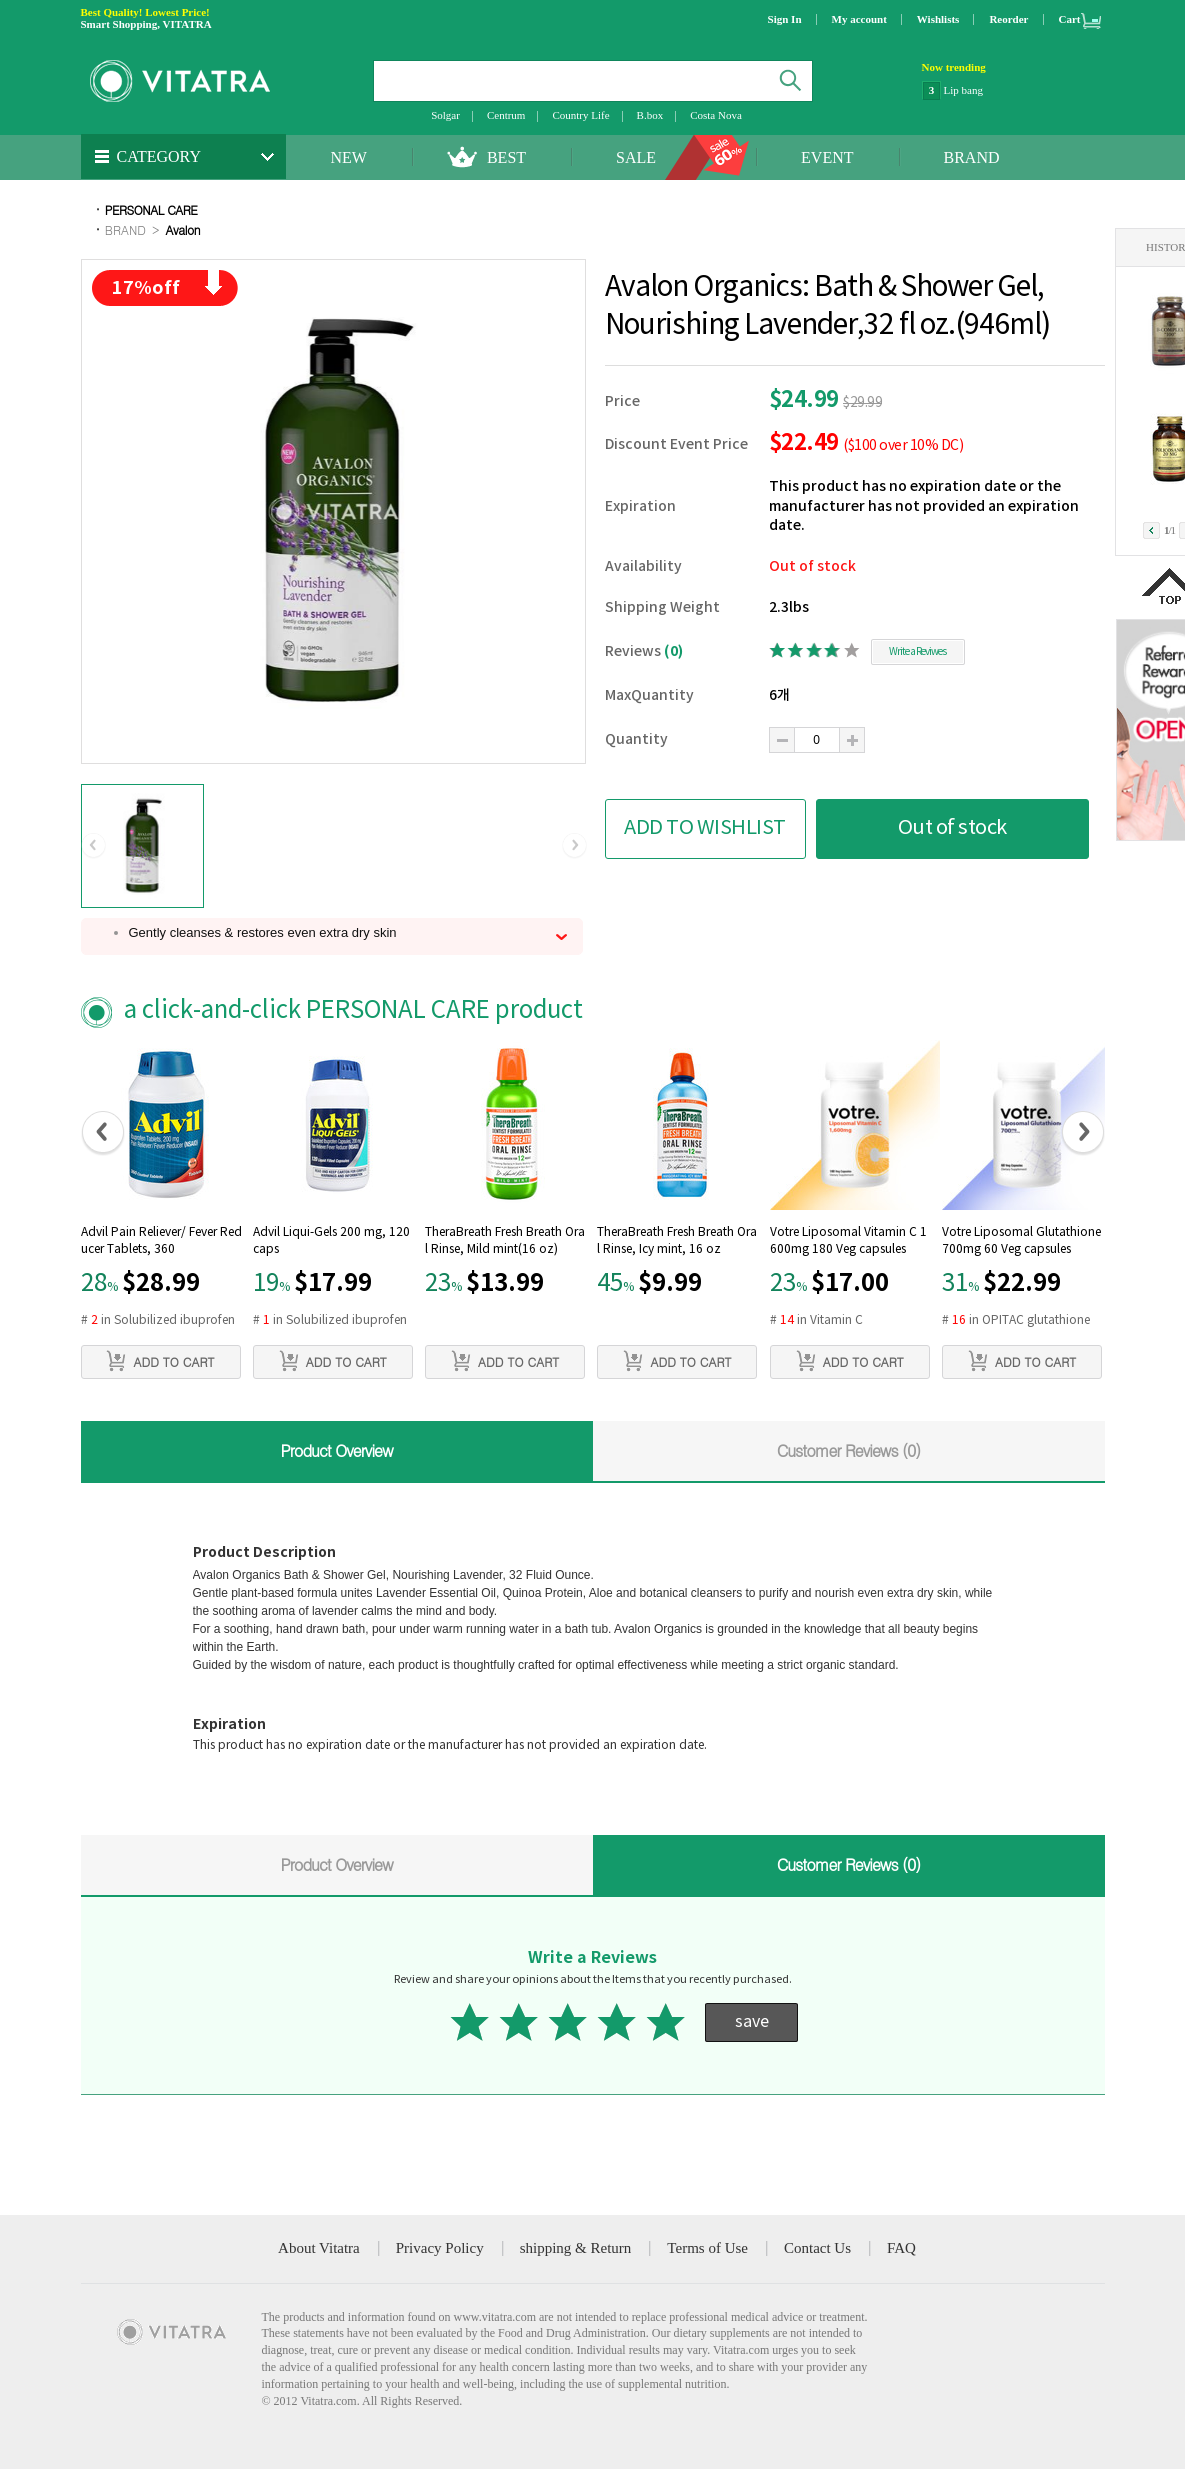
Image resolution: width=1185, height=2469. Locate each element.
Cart (1070, 19)
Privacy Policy (440, 2248)
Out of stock (952, 828)
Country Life (580, 115)
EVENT (827, 157)
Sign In (785, 19)
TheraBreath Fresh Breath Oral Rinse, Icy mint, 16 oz (677, 1241)
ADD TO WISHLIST (705, 828)
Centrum (506, 115)
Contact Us (817, 2248)
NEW (349, 157)
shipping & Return (576, 2248)
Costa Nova (716, 115)
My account (859, 19)
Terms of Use (707, 2248)
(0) (673, 651)
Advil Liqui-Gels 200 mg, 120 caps (331, 1241)
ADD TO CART (160, 1361)
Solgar (445, 115)
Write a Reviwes (917, 652)
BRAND (972, 157)
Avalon (183, 229)
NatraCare (966, 90)
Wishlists (938, 19)
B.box (650, 115)
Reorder (1008, 19)
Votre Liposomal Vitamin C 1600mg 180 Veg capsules (848, 1241)
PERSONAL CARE (151, 209)
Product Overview (336, 1450)
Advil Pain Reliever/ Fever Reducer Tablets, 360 (161, 1241)
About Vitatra (319, 2248)
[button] (93, 846)
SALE (636, 157)
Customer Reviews (849, 1450)
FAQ (901, 2248)
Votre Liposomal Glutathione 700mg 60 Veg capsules (1021, 1241)
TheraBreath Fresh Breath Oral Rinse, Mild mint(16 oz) (505, 1241)
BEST (506, 157)
